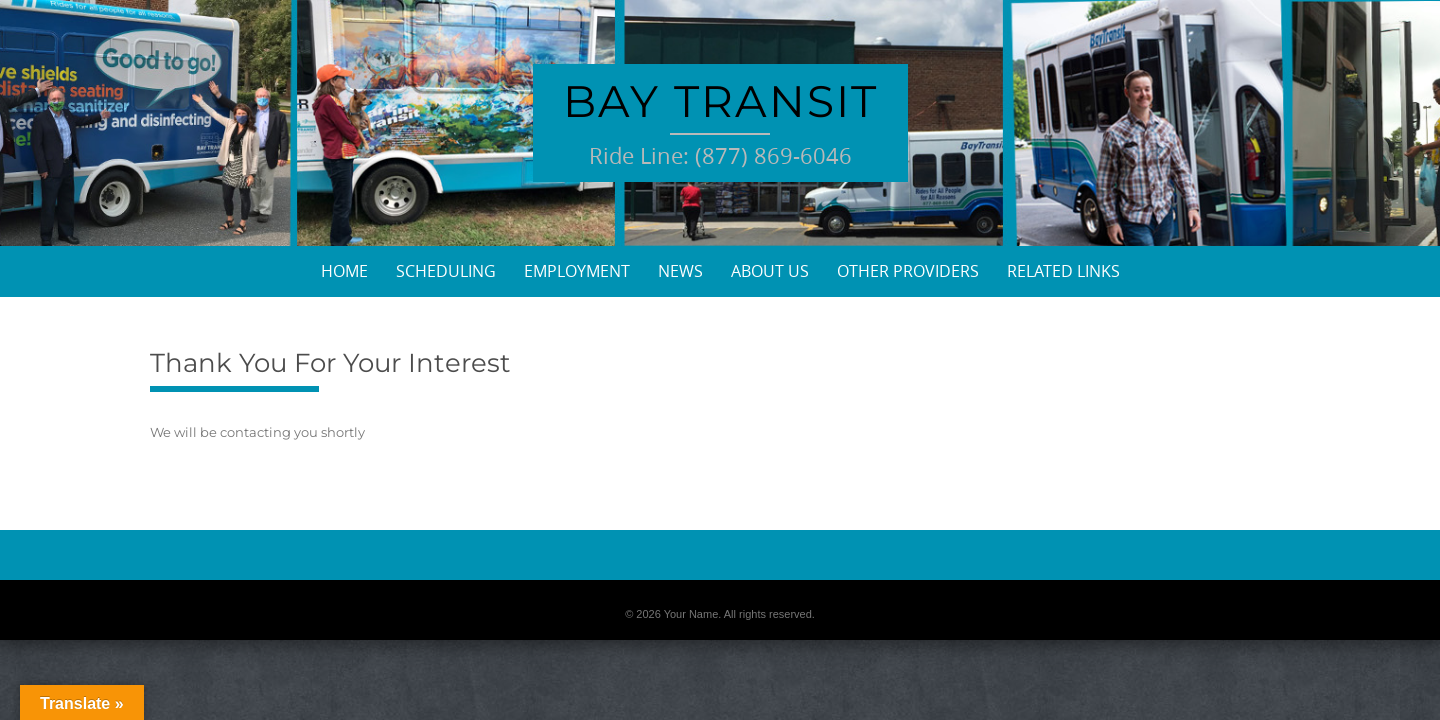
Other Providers (908, 271)
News (680, 271)
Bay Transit (720, 101)
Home (344, 271)
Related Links (1063, 271)
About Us (770, 271)
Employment (577, 271)
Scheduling (446, 271)
